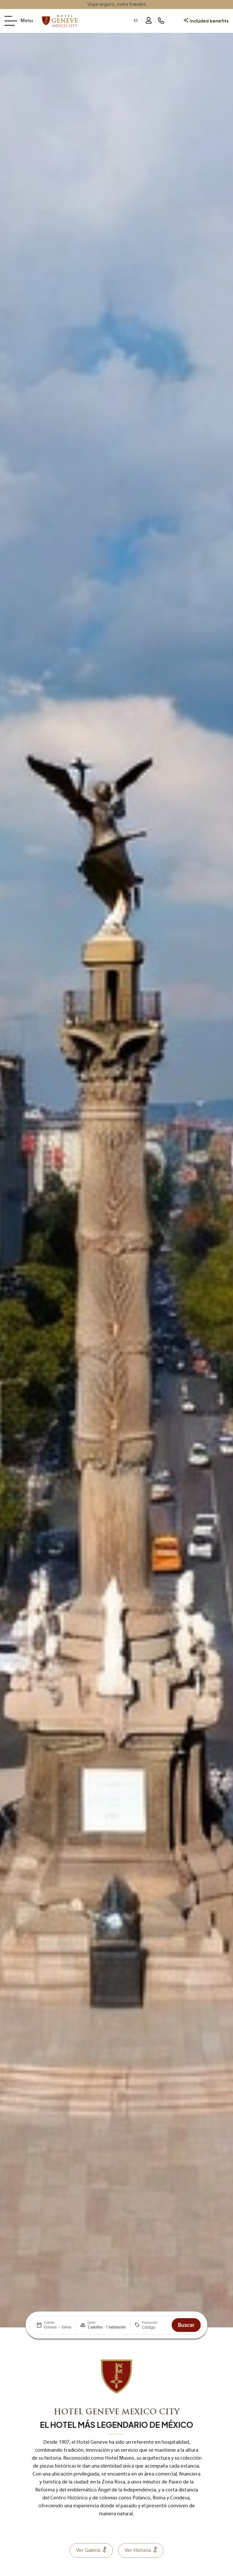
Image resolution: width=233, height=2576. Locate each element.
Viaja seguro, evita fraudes (116, 4)
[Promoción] (154, 2327)
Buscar (186, 2325)
